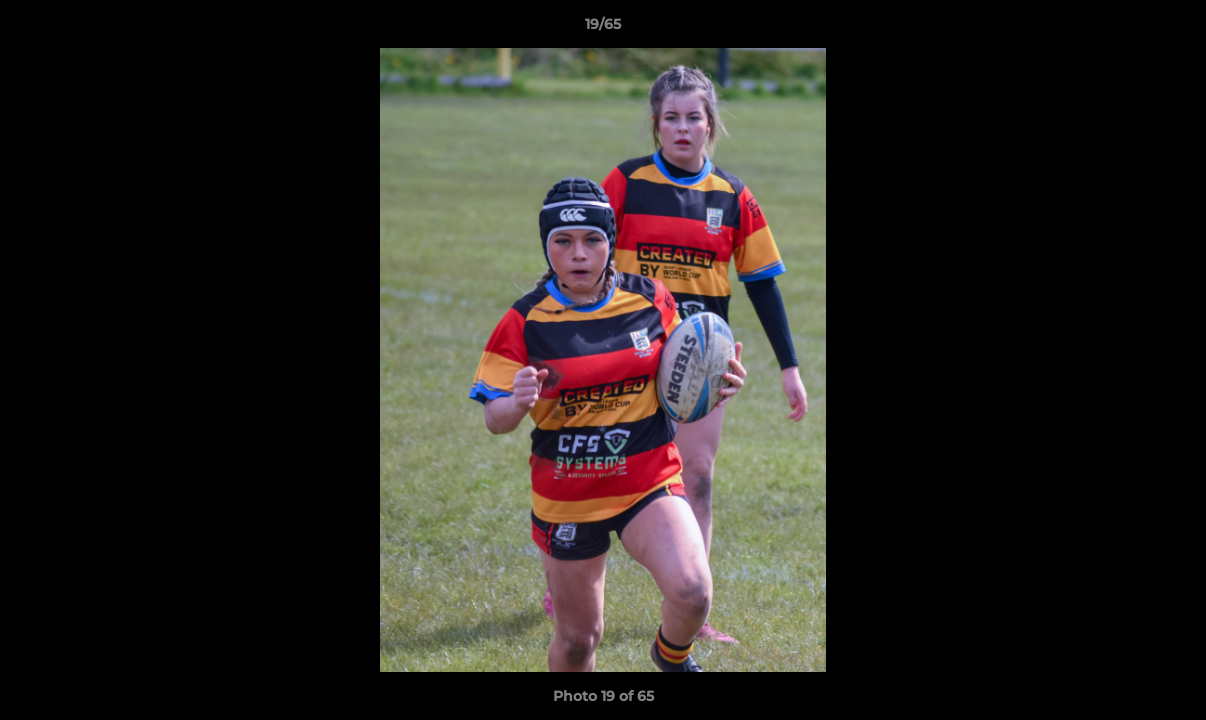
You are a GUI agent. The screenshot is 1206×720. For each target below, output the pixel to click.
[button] (1170, 29)
